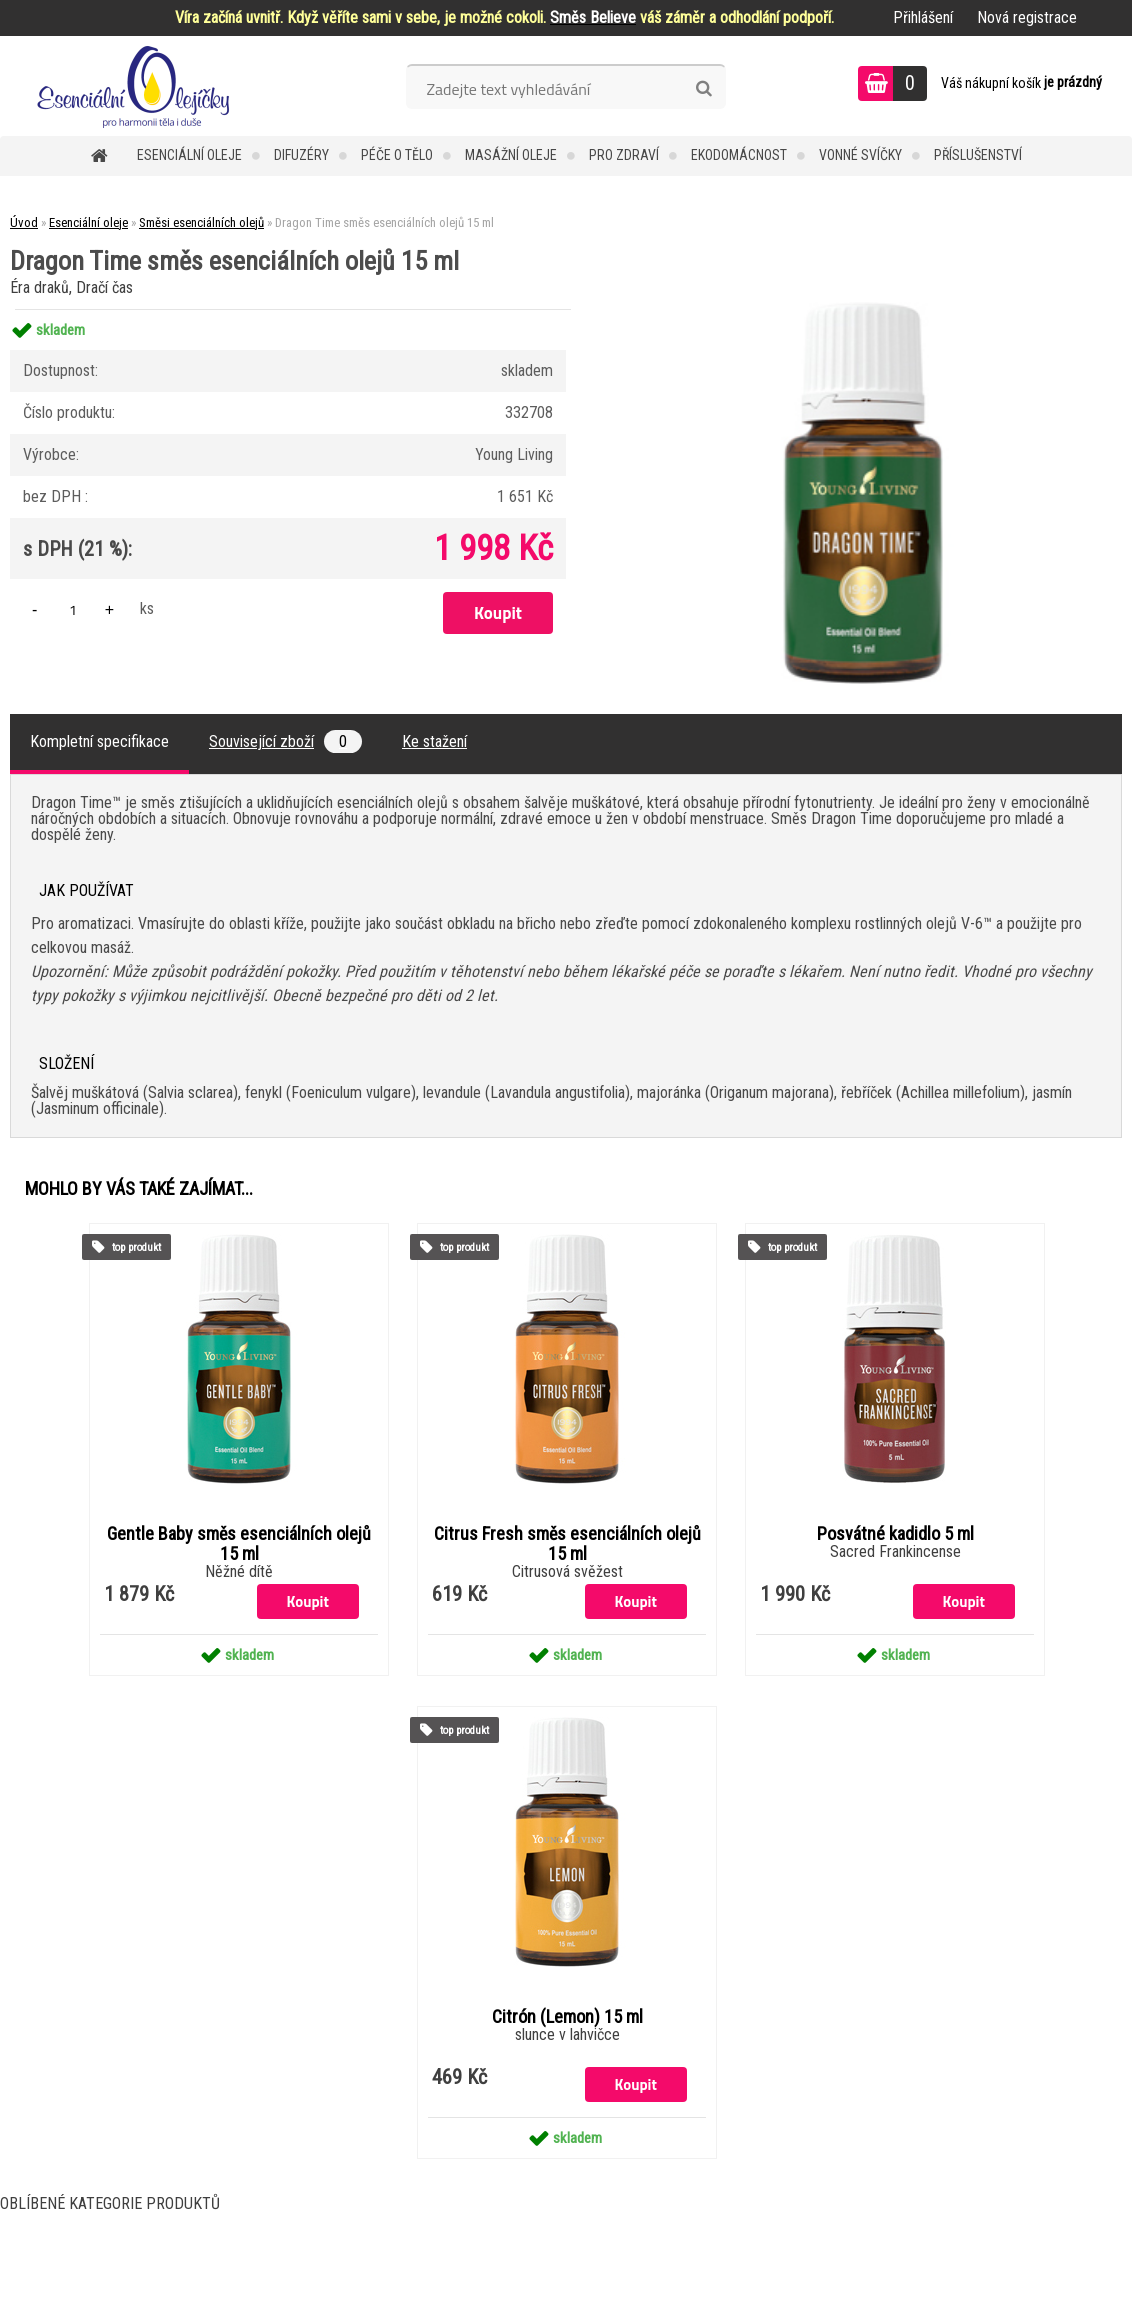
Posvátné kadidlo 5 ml (895, 1534)
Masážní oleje (511, 155)
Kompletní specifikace (99, 741)
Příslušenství (978, 155)
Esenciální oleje (189, 155)
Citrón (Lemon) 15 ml (567, 2017)
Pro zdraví (624, 155)
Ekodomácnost (739, 155)
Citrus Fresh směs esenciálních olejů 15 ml (567, 1544)
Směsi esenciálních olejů (201, 222)
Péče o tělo (397, 155)
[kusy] (73, 609)
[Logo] (137, 86)
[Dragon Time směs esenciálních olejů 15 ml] (863, 309)
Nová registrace (1027, 17)
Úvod (24, 222)
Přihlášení (923, 17)
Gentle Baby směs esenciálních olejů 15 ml (239, 1544)
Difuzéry (301, 155)
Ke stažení (434, 741)
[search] (703, 89)
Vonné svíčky (860, 155)
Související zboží (285, 741)
